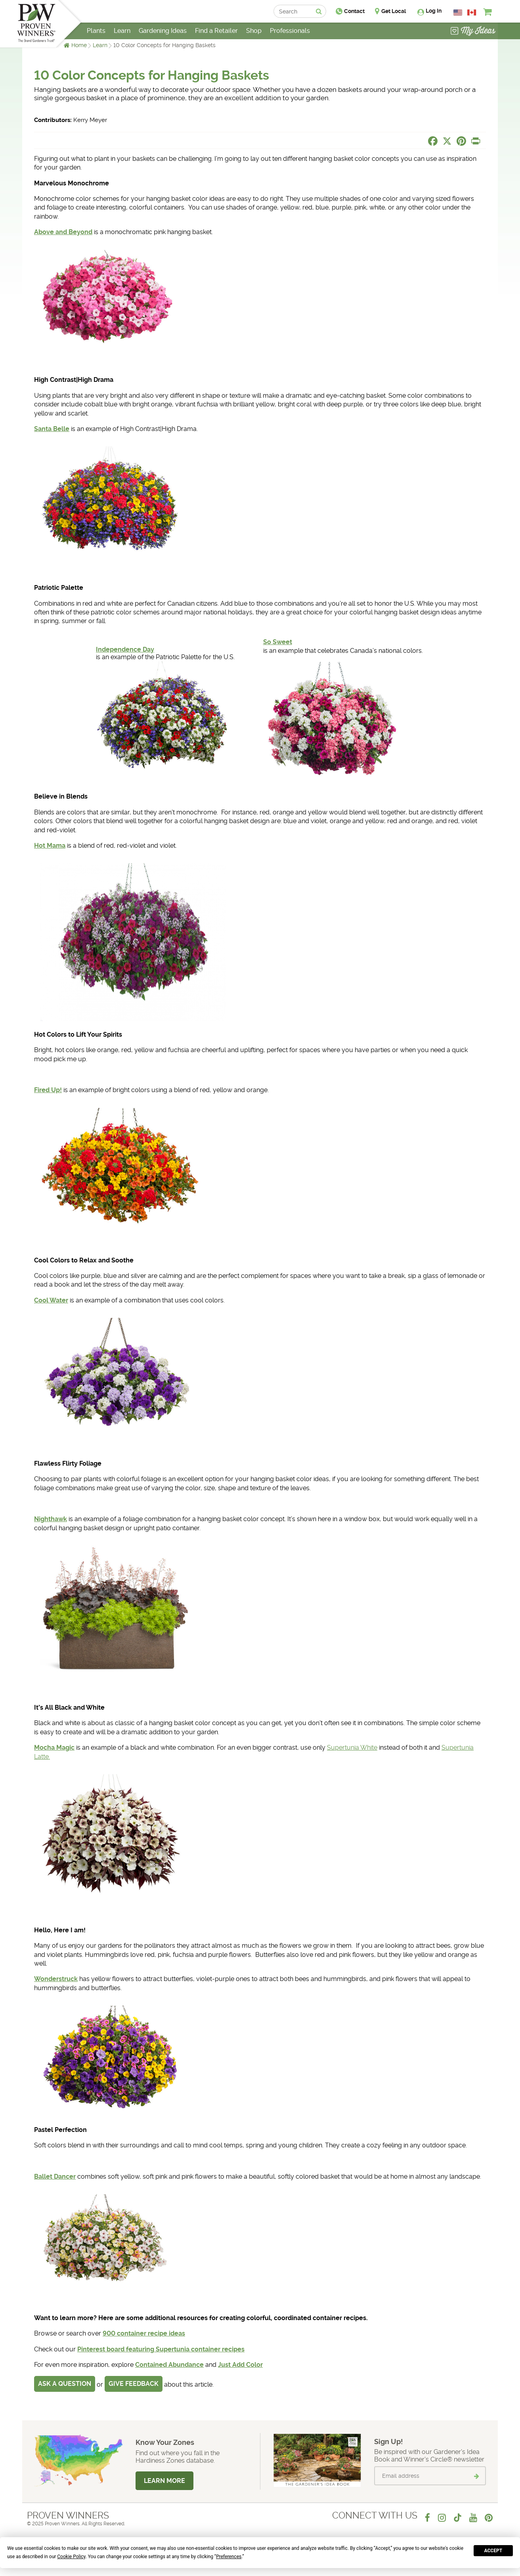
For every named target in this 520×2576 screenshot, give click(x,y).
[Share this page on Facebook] (433, 141)
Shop (254, 30)
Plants (96, 30)
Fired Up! (48, 1090)
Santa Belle (51, 429)
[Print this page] (475, 141)
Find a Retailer (216, 30)
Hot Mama (49, 845)
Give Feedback (134, 2383)
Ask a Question (64, 2383)
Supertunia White (352, 1747)
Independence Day (125, 649)
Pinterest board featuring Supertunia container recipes (161, 2349)
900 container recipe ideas (144, 2333)
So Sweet (277, 642)
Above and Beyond (63, 232)
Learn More (164, 2480)
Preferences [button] (228, 2556)
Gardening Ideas (163, 30)
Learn (100, 45)
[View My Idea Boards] (473, 32)
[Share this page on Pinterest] (461, 141)
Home (79, 45)
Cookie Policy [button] (71, 2556)
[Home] (36, 24)
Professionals (290, 30)
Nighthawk (50, 1519)
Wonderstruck (56, 1979)
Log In (434, 11)
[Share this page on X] (447, 141)
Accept (493, 2550)
